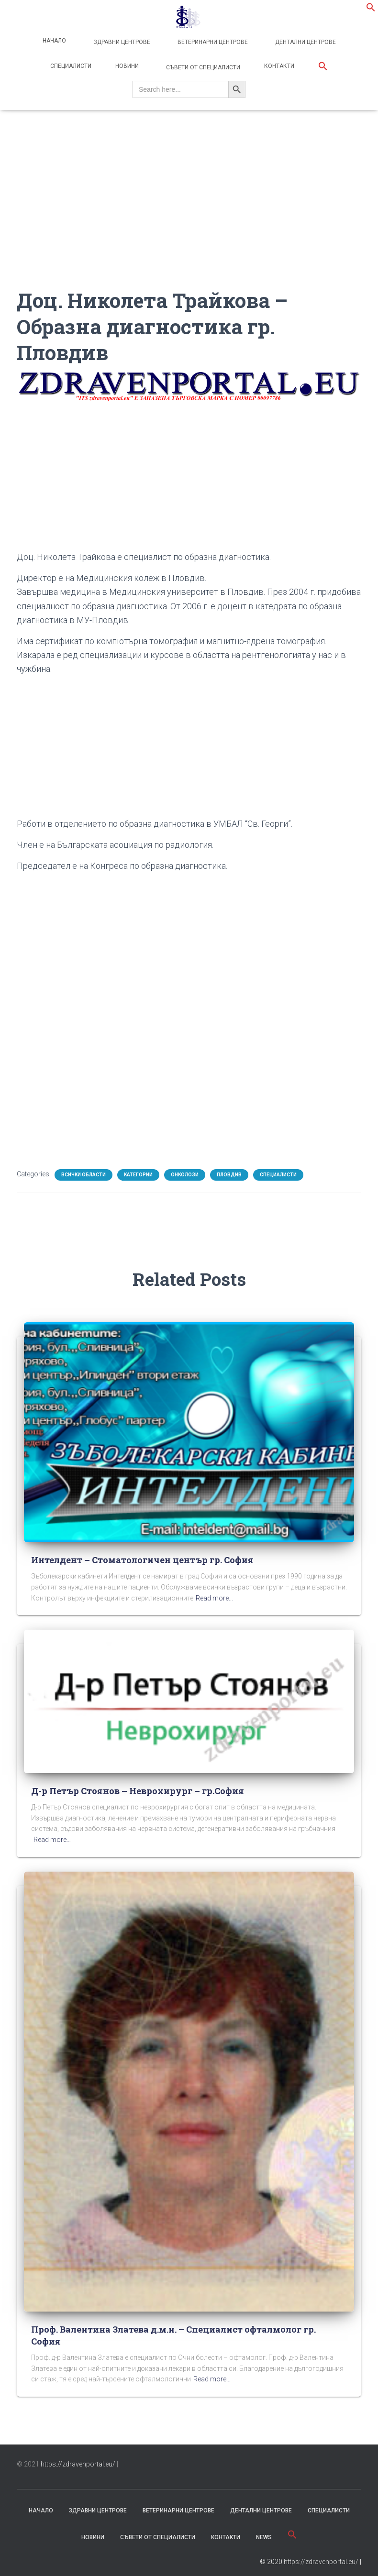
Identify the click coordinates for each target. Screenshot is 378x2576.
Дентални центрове (305, 42)
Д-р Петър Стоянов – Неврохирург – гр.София (137, 1791)
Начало (54, 40)
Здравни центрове (121, 42)
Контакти (279, 66)
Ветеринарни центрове (212, 42)
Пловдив (229, 1174)
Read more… (214, 1598)
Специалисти (70, 66)
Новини (127, 66)
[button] (371, 9)
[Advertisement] (189, 220)
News (264, 2537)
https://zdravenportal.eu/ (78, 2464)
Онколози (185, 1174)
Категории (138, 1174)
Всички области (83, 1174)
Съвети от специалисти (202, 67)
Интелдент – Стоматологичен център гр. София (142, 1560)
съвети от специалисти (157, 2537)
